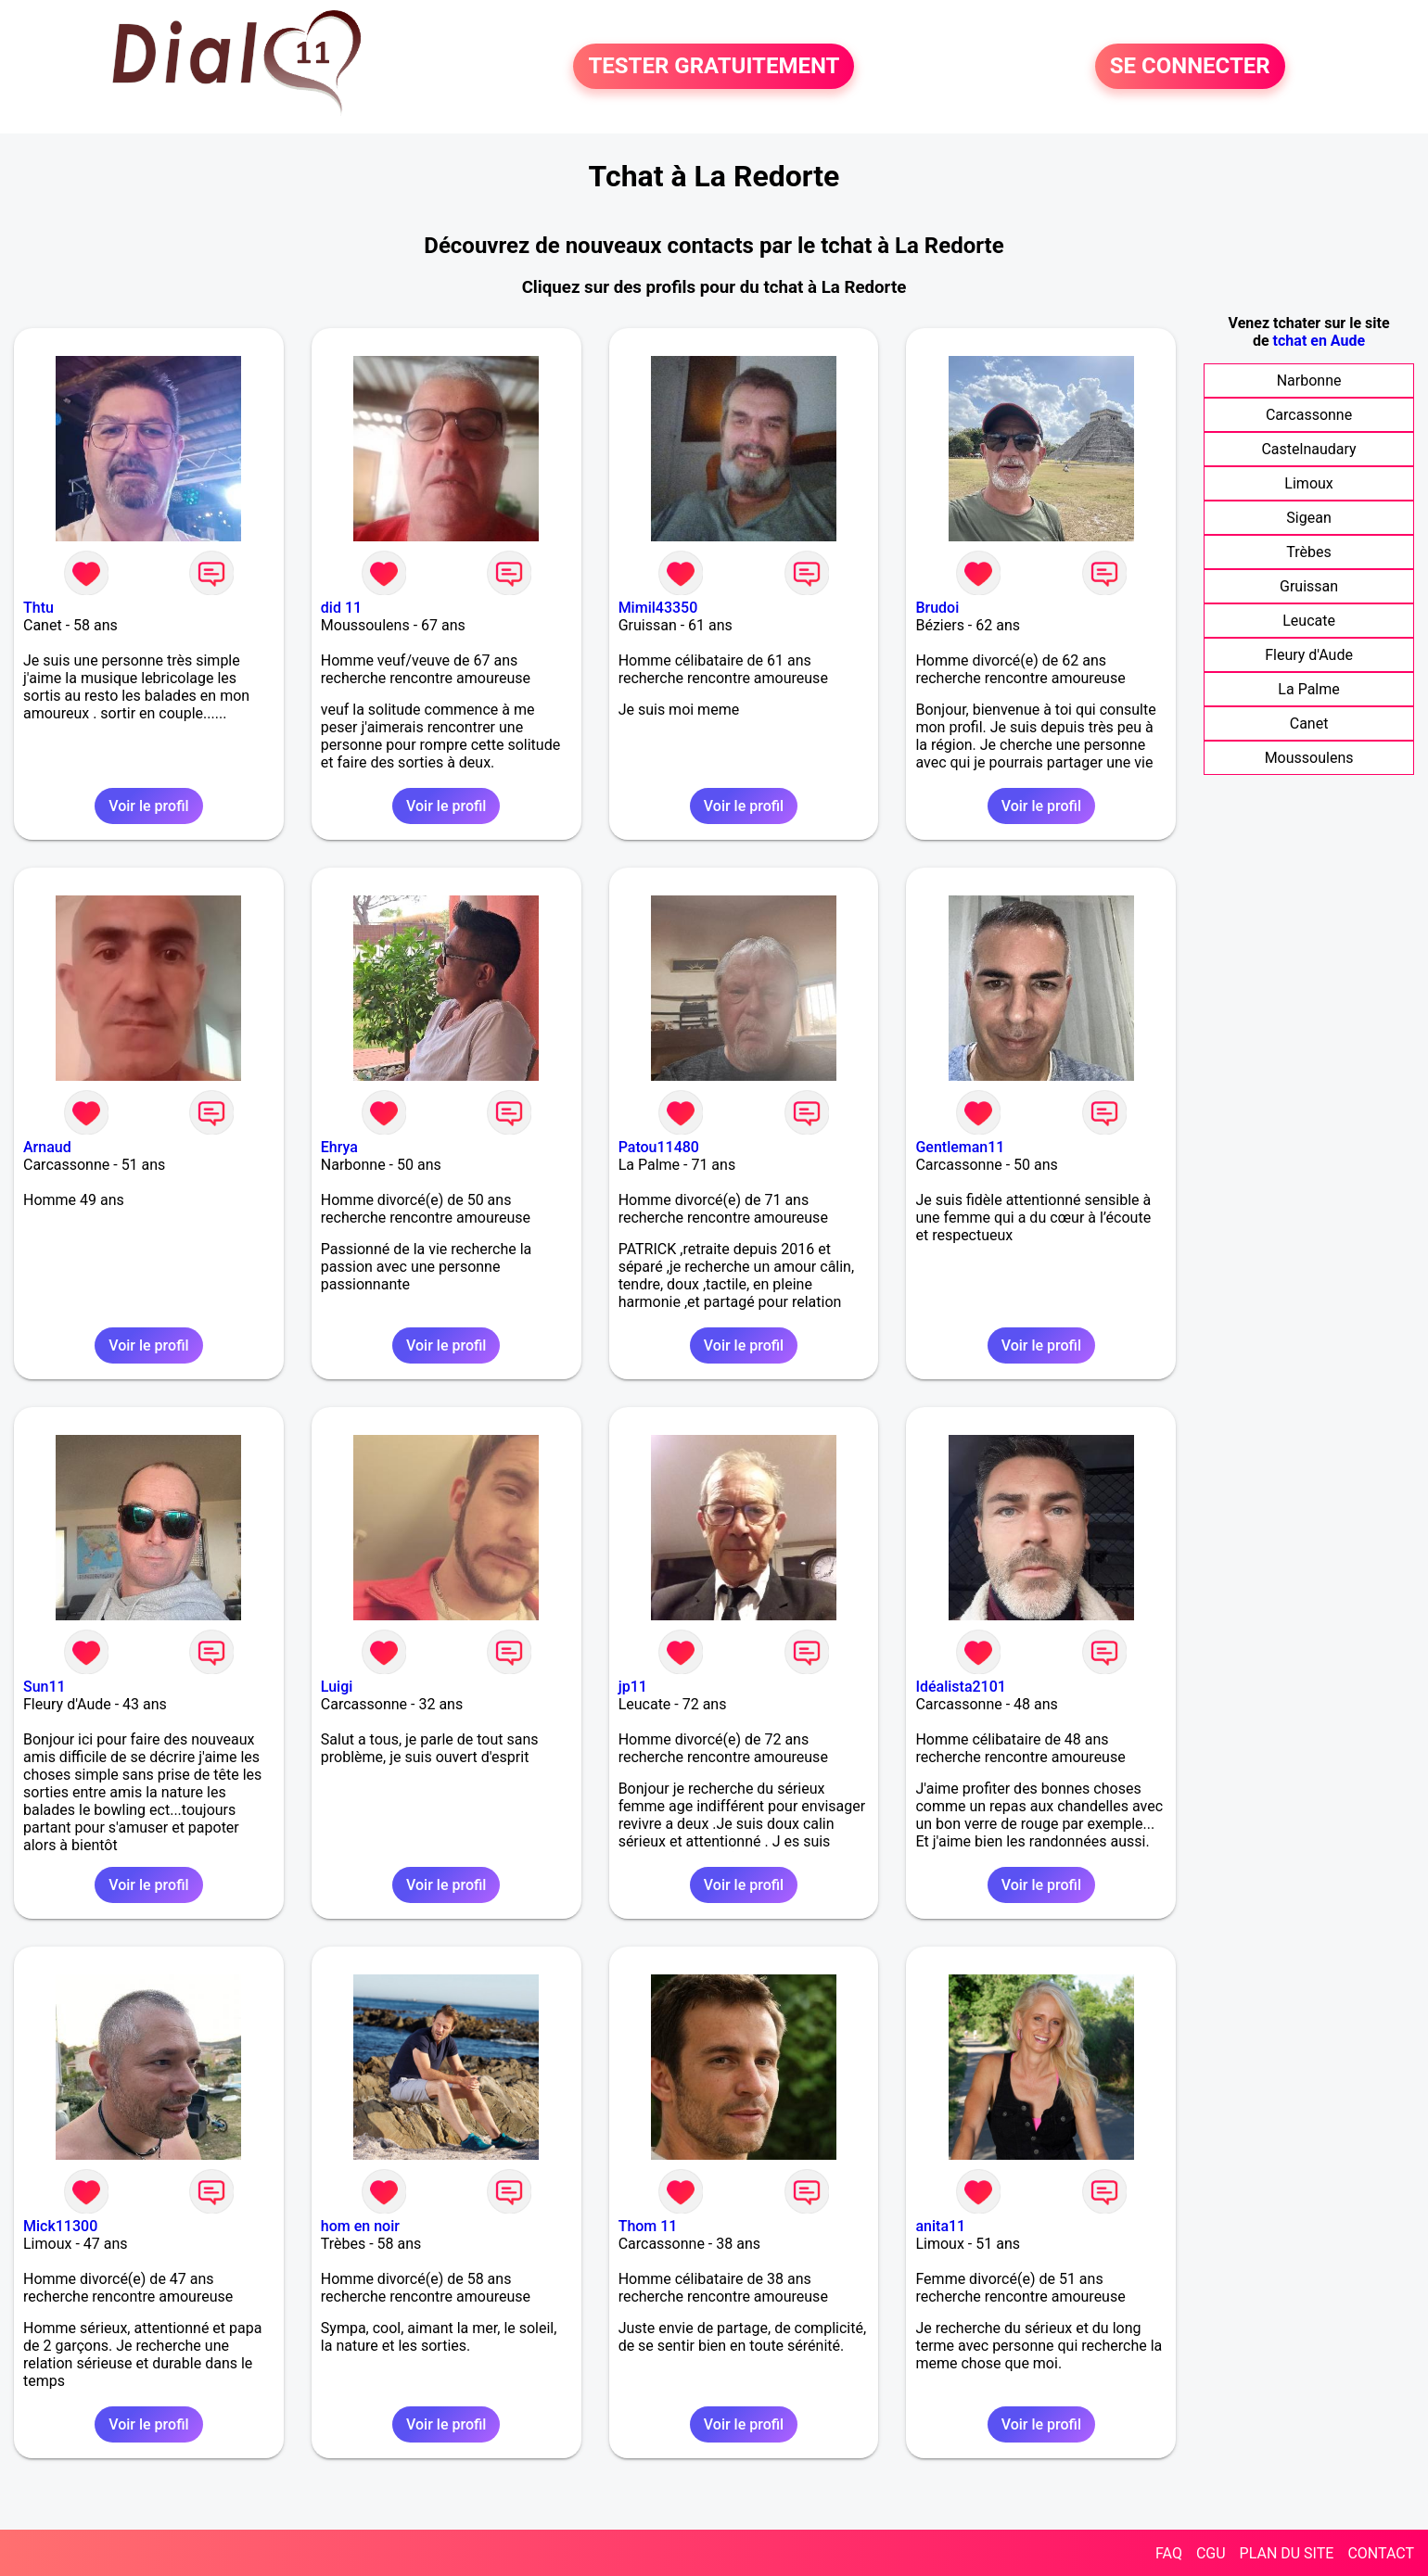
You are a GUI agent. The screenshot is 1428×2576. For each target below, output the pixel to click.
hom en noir (360, 2226)
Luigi (337, 1686)
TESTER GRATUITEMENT (713, 67)
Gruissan (1309, 586)
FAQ (1168, 2553)
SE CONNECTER (1190, 67)
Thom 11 (648, 2226)
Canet (1309, 723)
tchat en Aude (1319, 340)
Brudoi (937, 607)
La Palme (1308, 689)
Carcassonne (1309, 415)
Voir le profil (148, 806)
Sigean (1308, 518)
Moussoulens (1309, 758)
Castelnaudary (1308, 449)
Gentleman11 (959, 1147)
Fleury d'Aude (1309, 655)
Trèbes (1308, 552)
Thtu (38, 607)
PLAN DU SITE (1287, 2553)
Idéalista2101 (960, 1686)
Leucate (1308, 620)
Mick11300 (60, 2226)
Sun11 (44, 1686)
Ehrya (339, 1147)
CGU (1211, 2553)
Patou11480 (658, 1147)
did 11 (341, 607)
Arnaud (47, 1147)
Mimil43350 (658, 607)
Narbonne (1309, 380)
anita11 (940, 2226)
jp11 (632, 1686)
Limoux (1308, 483)
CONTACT (1380, 2553)
